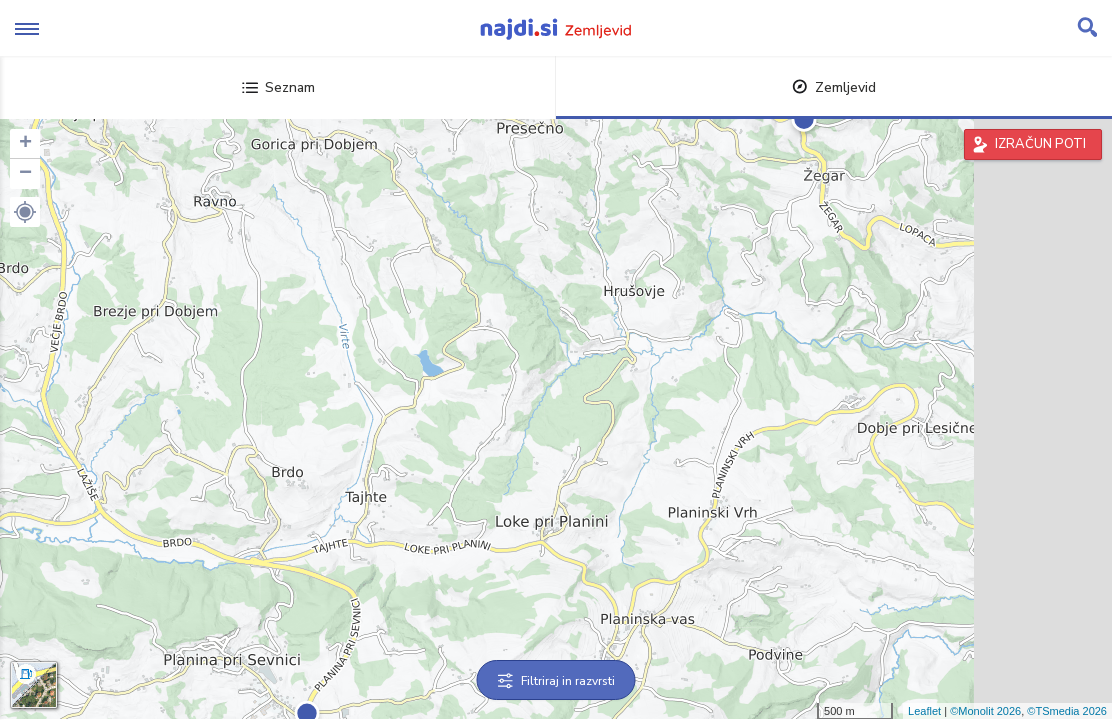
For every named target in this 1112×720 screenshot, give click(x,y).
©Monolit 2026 (985, 711)
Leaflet (924, 711)
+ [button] (25, 144)
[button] (25, 212)
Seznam (278, 87)
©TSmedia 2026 (1067, 711)
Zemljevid (834, 87)
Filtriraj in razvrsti (556, 681)
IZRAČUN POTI (1040, 144)
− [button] (25, 174)
